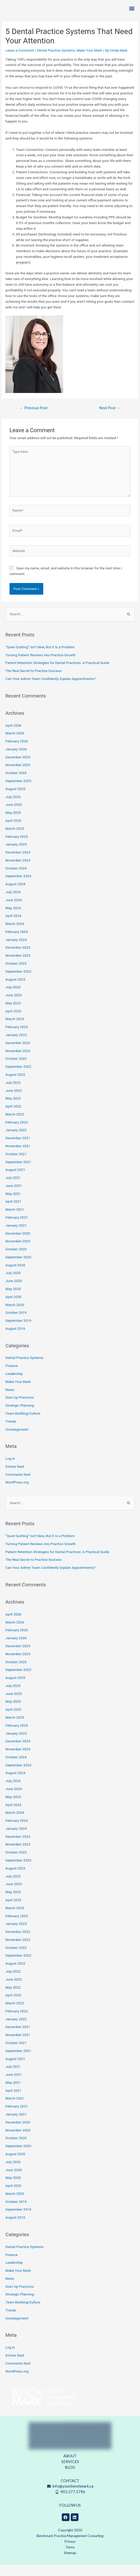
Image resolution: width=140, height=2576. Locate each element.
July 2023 (13, 998)
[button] (132, 14)
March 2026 (14, 744)
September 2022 (18, 1078)
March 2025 (14, 840)
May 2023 (13, 1014)
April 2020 (13, 1308)
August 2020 (15, 1276)
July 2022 (13, 1094)
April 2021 (13, 1213)
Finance (11, 1377)
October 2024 (16, 879)
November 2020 (17, 1252)
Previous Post (34, 419)
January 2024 (16, 951)
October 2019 (16, 1324)
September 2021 (18, 1173)
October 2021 (16, 1165)
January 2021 (16, 1236)
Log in (10, 1469)
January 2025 (16, 856)
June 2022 (13, 1102)
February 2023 (16, 1038)
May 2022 (13, 1109)
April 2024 (13, 927)
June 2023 (13, 1006)
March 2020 (14, 1316)
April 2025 (13, 832)
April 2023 (13, 1022)
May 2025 (13, 824)
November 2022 (17, 1062)
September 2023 (18, 982)
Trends (10, 1432)
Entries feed (14, 1477)
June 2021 (13, 1197)
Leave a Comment (19, 61)
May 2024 (13, 919)
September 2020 (18, 1268)
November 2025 (17, 776)
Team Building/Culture (22, 1424)
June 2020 (13, 1292)
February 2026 (16, 752)
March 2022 (14, 1125)
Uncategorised (16, 1440)
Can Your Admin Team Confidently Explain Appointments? (50, 690)
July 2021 (13, 1189)
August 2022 (15, 1086)
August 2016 (15, 1340)
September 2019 (18, 1332)
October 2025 (16, 784)
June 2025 (13, 816)
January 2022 (16, 1141)
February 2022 (16, 1133)
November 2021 (17, 1157)
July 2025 (13, 808)
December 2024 (17, 863)
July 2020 (13, 1284)
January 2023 (16, 1046)
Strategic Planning (19, 1416)
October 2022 (16, 1070)
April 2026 (13, 736)
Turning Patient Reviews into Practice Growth (40, 666)
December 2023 (17, 959)
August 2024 (15, 895)
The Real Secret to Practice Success (33, 682)
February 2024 (16, 943)
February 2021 (16, 1228)
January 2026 (16, 760)
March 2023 (14, 1030)
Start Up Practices (19, 1409)
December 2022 (17, 1054)
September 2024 (18, 887)
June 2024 (13, 911)
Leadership (14, 1385)
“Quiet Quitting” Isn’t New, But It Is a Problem (40, 658)
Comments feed (17, 1485)
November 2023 (17, 967)
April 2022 (13, 1117)
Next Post (109, 419)
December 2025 (17, 768)
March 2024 (14, 935)
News (9, 1401)
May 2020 (13, 1300)
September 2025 (18, 792)
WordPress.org (17, 1493)
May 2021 (13, 1205)
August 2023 (15, 990)
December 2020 (17, 1244)
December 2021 (17, 1149)
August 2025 (15, 800)
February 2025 (16, 848)
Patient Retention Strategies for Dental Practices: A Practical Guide (57, 674)
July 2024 (13, 903)
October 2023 (16, 974)
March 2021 (14, 1221)
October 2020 (16, 1260)
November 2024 (17, 871)
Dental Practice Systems (56, 61)
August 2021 (15, 1181)
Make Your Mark (89, 61)
